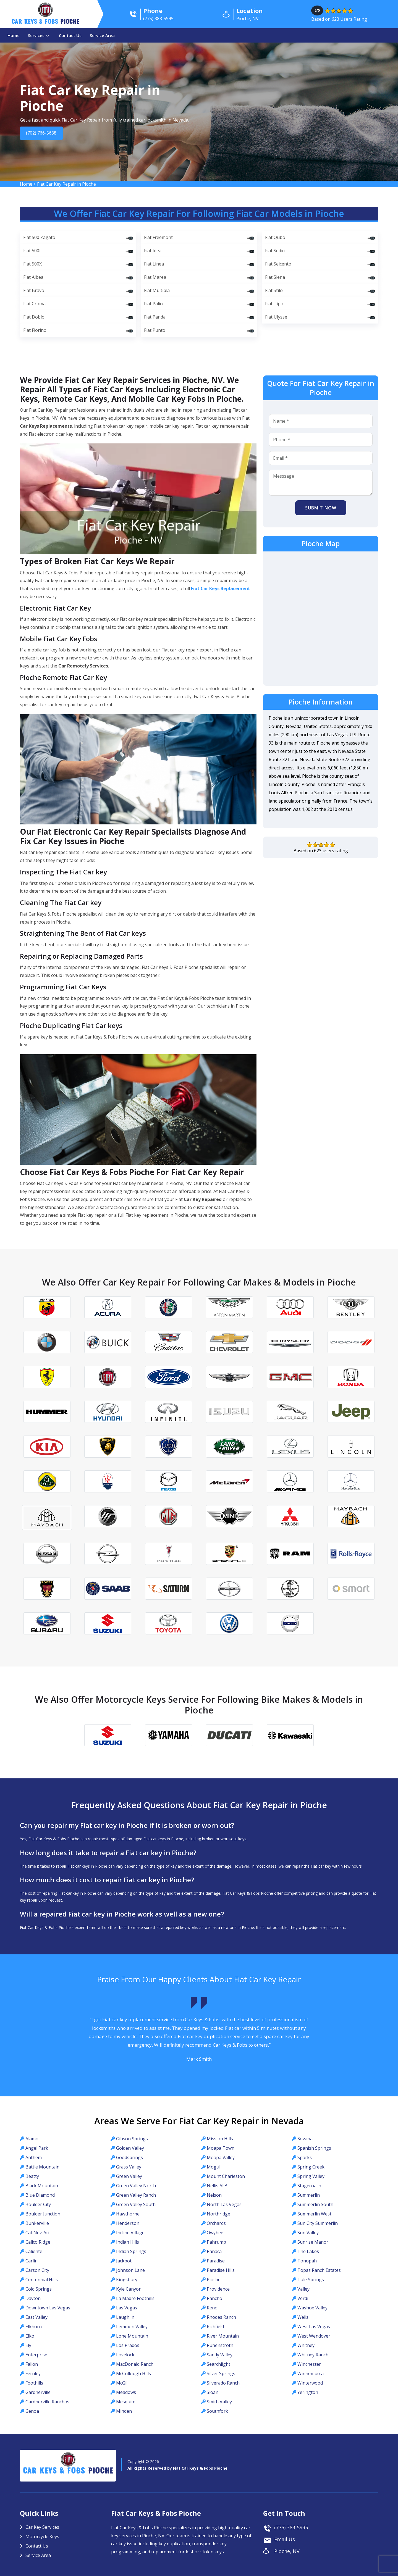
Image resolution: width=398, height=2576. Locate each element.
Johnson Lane (130, 2270)
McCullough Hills (133, 2373)
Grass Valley (128, 2167)
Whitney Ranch (312, 2355)
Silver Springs (221, 2373)
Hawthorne (128, 2214)
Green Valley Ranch (136, 2195)
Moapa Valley (221, 2157)
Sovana (305, 2139)
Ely (28, 2345)
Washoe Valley (312, 2308)
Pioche (214, 2280)
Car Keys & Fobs (45, 22)
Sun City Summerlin (317, 2223)
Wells (302, 2317)
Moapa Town (220, 2148)
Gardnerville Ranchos (47, 2402)
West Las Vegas (313, 2326)
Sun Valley (308, 2233)
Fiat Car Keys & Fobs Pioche (200, 2468)
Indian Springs (131, 2251)
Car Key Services (42, 2527)
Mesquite (125, 2402)
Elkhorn (33, 2326)
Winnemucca (310, 2373)
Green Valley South (136, 2204)
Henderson (127, 2223)
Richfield (215, 2326)
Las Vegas (126, 2308)
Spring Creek (310, 2167)
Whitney (306, 2345)
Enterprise (36, 2355)
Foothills (34, 2383)
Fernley (33, 2373)
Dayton (33, 2298)
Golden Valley (130, 2148)
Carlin (31, 2261)
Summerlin (308, 2195)
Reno (212, 2308)
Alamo (31, 2139)
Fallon (31, 2364)
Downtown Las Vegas (47, 2308)
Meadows (126, 2392)
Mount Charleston (226, 2176)
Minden (124, 2411)
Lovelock (125, 2355)
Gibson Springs (132, 2139)
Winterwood (310, 2383)
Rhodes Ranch (221, 2317)
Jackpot (124, 2261)
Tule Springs (310, 2280)
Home (13, 35)
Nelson (214, 2195)
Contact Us (70, 35)
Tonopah (307, 2261)
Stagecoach (309, 2186)
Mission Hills (220, 2139)
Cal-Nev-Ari (37, 2233)
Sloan (212, 2392)
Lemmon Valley (132, 2326)
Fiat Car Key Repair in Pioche (66, 184)
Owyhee (215, 2233)
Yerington (307, 2392)
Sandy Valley (219, 2355)
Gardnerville (38, 2392)
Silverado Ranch (223, 2383)
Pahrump (216, 2242)
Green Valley (129, 2176)
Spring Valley (310, 2176)
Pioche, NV (287, 2551)
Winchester (309, 2364)
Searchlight (218, 2364)
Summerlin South (315, 2204)
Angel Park (36, 2148)
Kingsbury (126, 2280)
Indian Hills (127, 2242)
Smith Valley (219, 2402)
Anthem (33, 2157)
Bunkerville (37, 2223)
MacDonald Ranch (134, 2364)
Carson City (37, 2270)
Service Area (102, 35)
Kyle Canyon (129, 2289)
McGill (122, 2383)
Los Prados (127, 2345)
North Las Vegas (224, 2204)
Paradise (216, 2261)
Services (36, 35)
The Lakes (308, 2251)
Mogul (213, 2167)
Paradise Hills (221, 2270)
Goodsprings (129, 2157)
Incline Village (130, 2233)
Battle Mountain (42, 2167)
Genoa (32, 2411)
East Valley (36, 2317)
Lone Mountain (132, 2336)
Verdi (302, 2298)
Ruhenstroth (220, 2345)
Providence (218, 2289)
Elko (29, 2336)
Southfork (217, 2411)
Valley (303, 2289)
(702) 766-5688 (44, 133)
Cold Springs (38, 2289)
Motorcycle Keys (42, 2536)
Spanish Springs (314, 2148)
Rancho (214, 2298)
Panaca (214, 2251)
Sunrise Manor (312, 2242)
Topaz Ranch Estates (319, 2270)
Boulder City (38, 2204)
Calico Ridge (37, 2242)
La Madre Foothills (135, 2298)
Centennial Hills (41, 2280)
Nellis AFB (217, 2186)
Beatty (32, 2176)
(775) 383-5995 (291, 2527)
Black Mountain (41, 2186)
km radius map (321, 618)
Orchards (216, 2223)
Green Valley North (136, 2186)
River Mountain (223, 2336)
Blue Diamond (40, 2195)
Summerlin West (314, 2214)
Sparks (304, 2157)
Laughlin (125, 2317)
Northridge (218, 2214)
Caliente (33, 2251)
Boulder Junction (42, 2214)
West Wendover (313, 2336)
